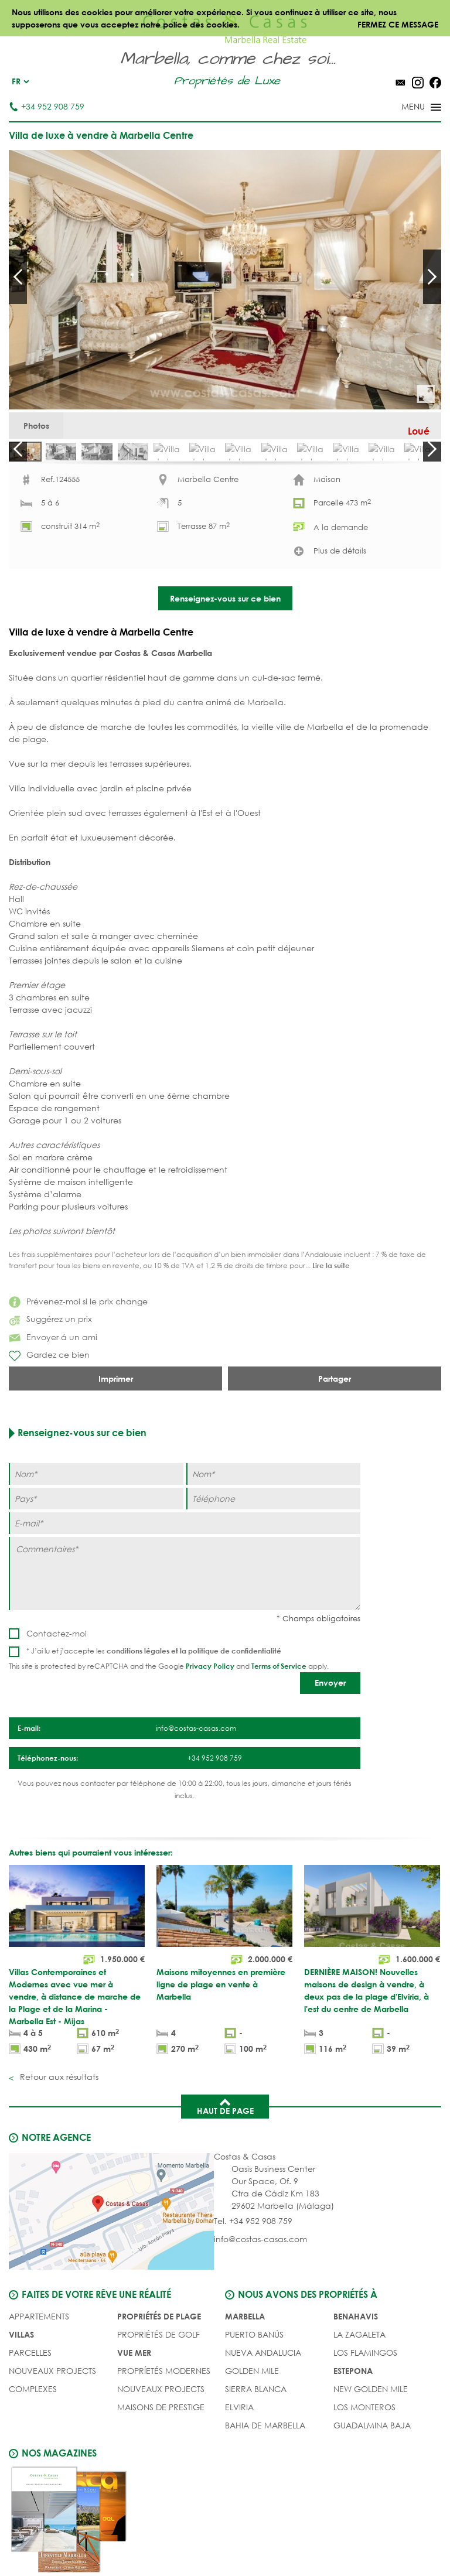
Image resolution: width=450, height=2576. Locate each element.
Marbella (245, 2386)
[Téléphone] (273, 1573)
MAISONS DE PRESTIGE (160, 2476)
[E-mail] (184, 1597)
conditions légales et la (147, 1725)
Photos (45, 430)
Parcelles (30, 2422)
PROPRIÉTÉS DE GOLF (158, 2404)
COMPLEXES (33, 2458)
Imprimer (115, 1453)
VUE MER (134, 2422)
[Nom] (96, 1548)
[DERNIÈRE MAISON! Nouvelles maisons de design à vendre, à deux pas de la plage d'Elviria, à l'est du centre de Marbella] (372, 2032)
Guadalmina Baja (372, 2494)
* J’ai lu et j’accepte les (153, 1725)
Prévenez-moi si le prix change (78, 1375)
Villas (21, 2404)
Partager (334, 1453)
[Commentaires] (184, 1648)
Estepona (353, 2440)
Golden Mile (252, 2440)
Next (431, 276)
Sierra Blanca (256, 2458)
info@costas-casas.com (260, 2309)
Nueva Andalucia (263, 2422)
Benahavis (355, 2386)
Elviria (239, 2476)
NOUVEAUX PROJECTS (52, 2440)
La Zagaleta (359, 2404)
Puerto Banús (254, 2404)
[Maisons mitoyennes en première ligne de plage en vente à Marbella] (224, 2032)
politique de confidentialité (234, 1725)
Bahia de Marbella (265, 2494)
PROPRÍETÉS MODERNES (163, 2440)
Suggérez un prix (50, 1393)
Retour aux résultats (58, 2147)
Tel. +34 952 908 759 (253, 2291)
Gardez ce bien (49, 1429)
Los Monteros (364, 2476)
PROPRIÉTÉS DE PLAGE (159, 2386)
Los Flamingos (365, 2422)
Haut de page (225, 2176)
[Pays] (96, 1573)
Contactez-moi (56, 1707)
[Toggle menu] (406, 107)
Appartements (39, 2385)
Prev (18, 276)
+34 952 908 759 (46, 106)
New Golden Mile (370, 2458)
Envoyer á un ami (53, 1411)
